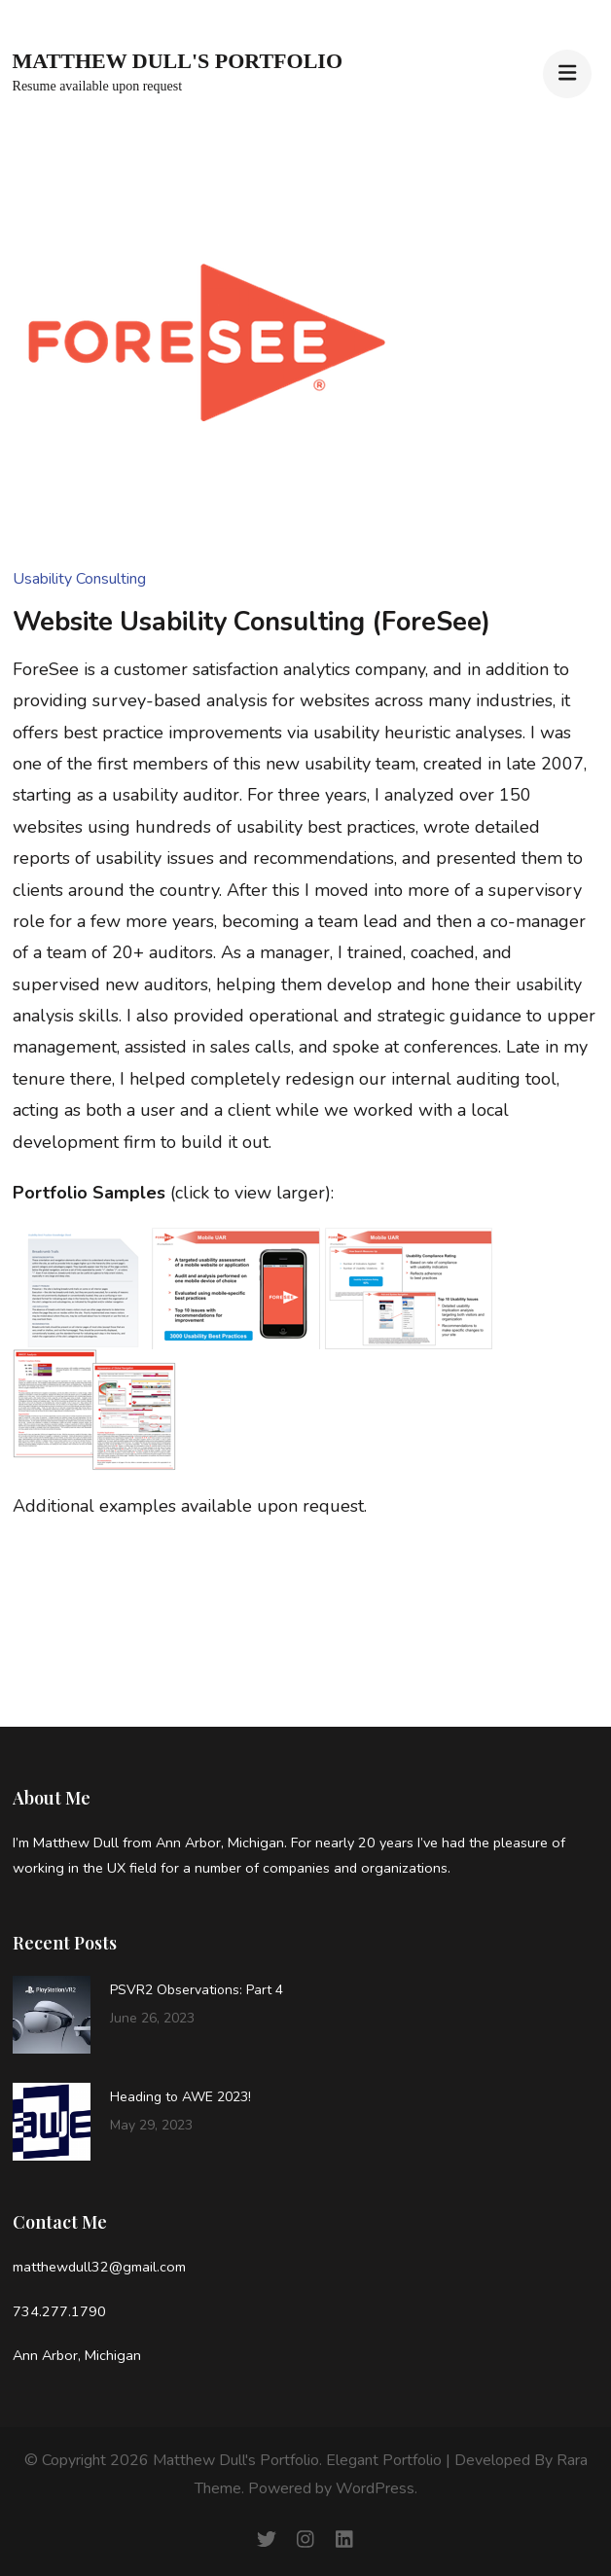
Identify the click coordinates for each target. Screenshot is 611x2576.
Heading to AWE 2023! (180, 2097)
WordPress (375, 2488)
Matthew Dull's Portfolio (177, 61)
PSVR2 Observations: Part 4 (196, 1990)
